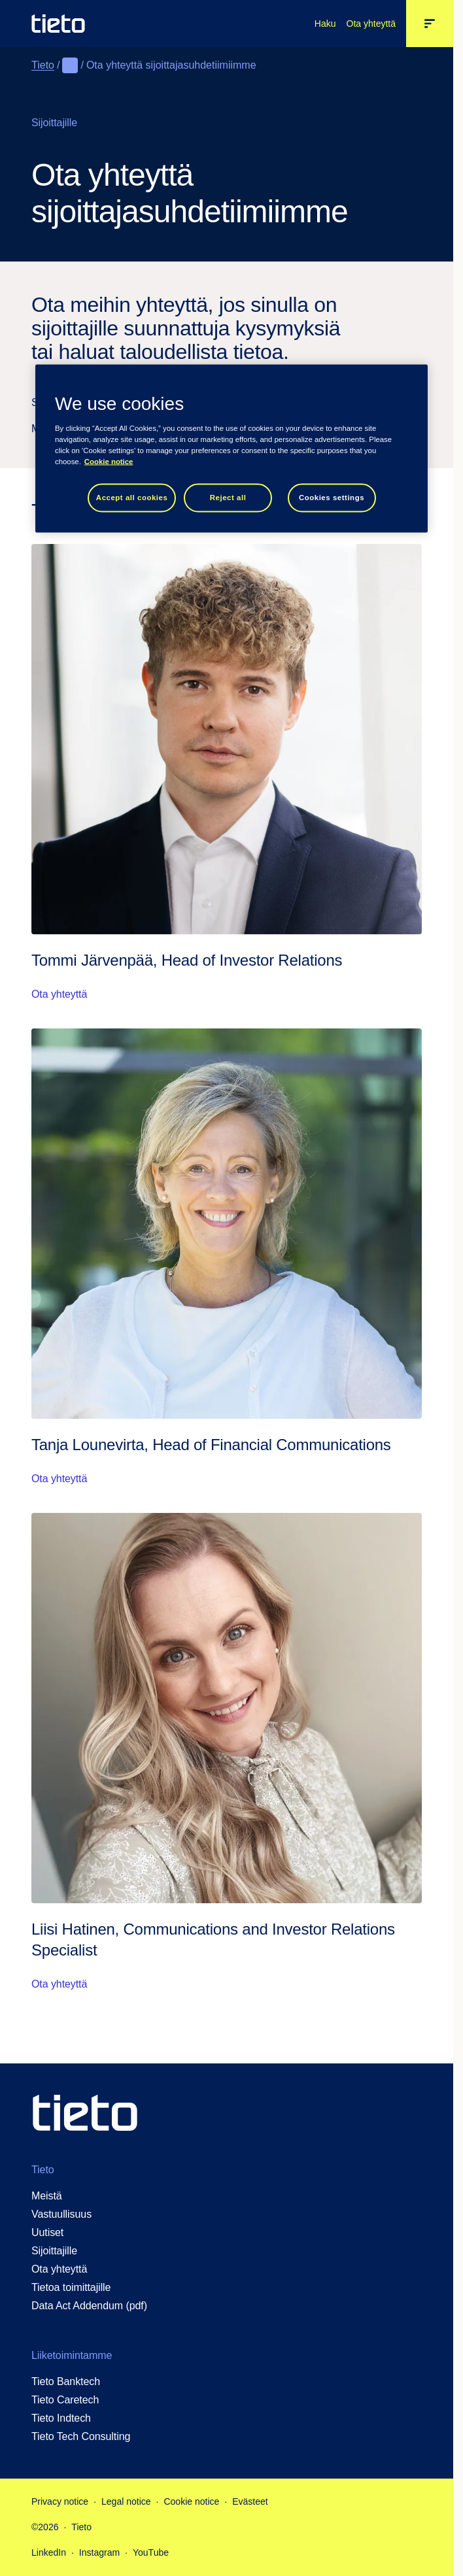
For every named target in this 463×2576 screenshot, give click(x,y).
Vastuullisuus (61, 2214)
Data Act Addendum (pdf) (89, 2305)
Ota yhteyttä (371, 23)
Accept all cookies (132, 497)
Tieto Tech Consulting (80, 2436)
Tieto (42, 65)
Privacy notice (59, 2501)
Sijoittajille (54, 2250)
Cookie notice (191, 2501)
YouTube (151, 2552)
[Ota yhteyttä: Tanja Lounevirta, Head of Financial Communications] (226, 1257)
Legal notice (126, 2501)
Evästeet (249, 2501)
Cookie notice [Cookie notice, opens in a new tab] (108, 462)
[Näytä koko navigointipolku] (70, 65)
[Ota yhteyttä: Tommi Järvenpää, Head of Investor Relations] (226, 773)
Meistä (46, 2195)
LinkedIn (48, 2552)
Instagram (99, 2552)
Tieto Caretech (65, 2399)
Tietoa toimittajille (71, 2287)
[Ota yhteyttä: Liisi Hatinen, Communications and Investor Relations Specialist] (226, 1752)
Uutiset (47, 2232)
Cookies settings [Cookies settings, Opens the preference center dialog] (331, 497)
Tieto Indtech (61, 2418)
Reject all (228, 497)
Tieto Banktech (65, 2381)
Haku (325, 23)
